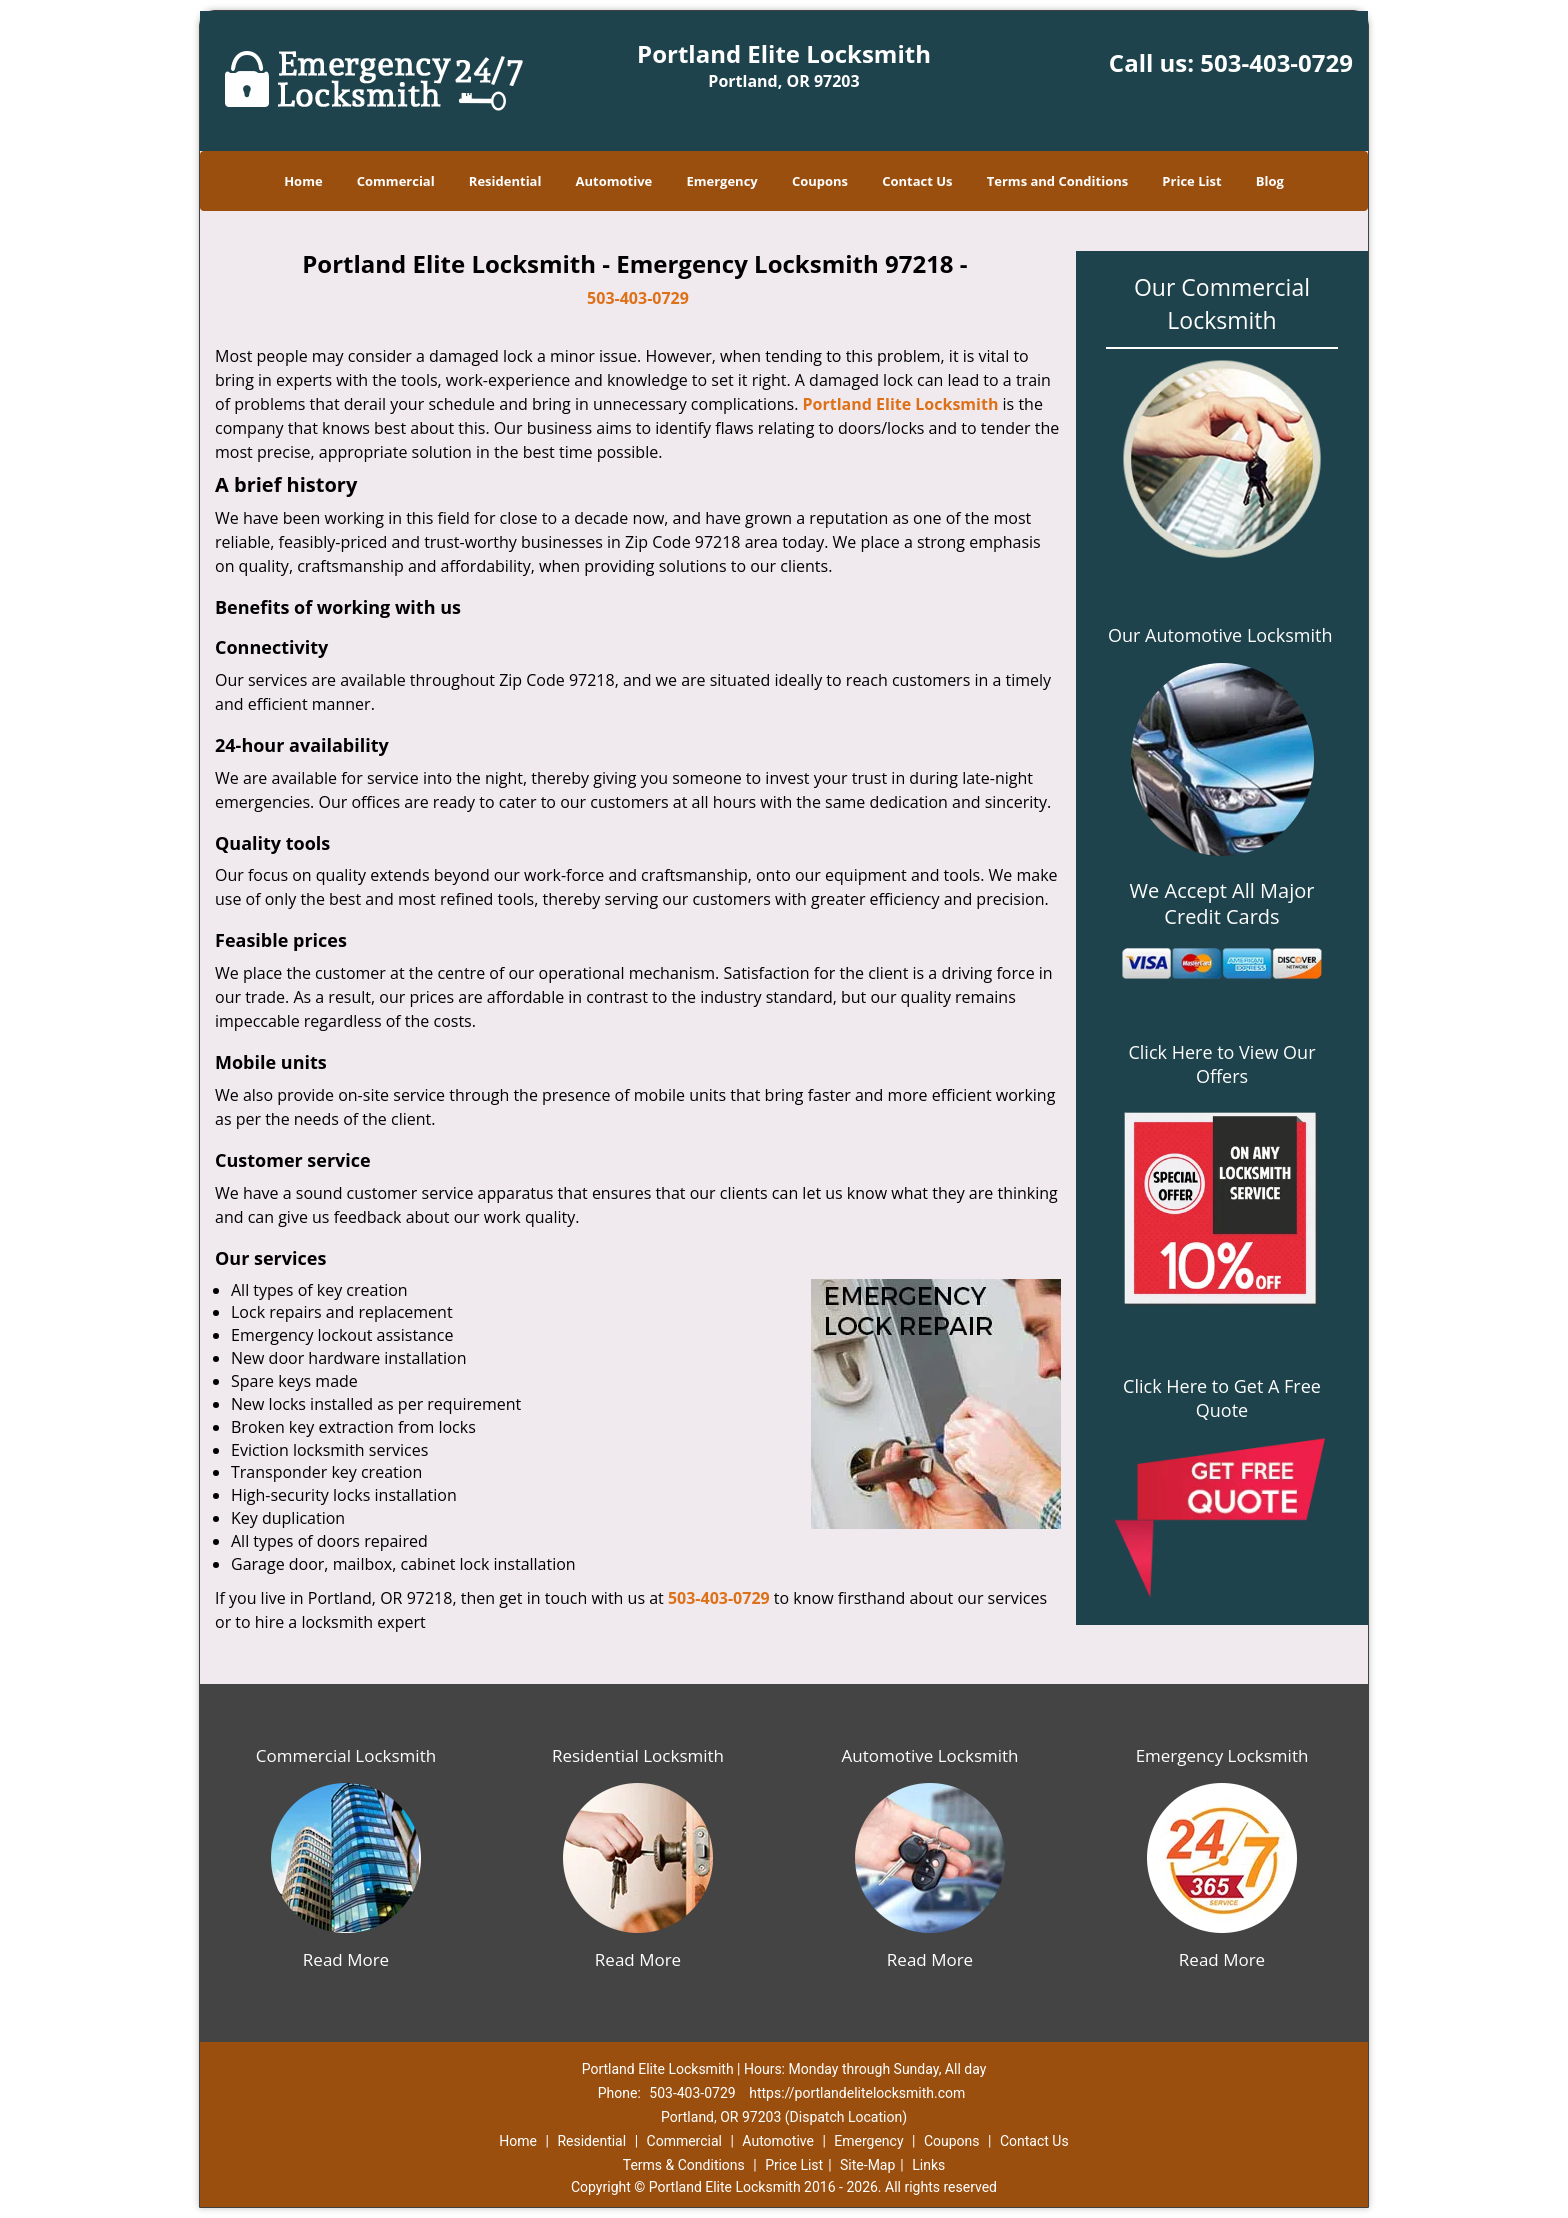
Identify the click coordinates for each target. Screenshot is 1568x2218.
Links (928, 2165)
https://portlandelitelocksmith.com (857, 2093)
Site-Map (867, 2165)
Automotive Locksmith (929, 1755)
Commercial (396, 181)
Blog (1270, 181)
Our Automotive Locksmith (1220, 635)
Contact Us (917, 181)
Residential (505, 181)
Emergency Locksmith (1222, 1755)
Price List (1191, 181)
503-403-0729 (1276, 62)
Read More (346, 1959)
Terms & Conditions (684, 2165)
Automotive (614, 181)
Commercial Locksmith (346, 1755)
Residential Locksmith (638, 1755)
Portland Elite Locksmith (901, 404)
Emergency (721, 181)
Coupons (820, 181)
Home (303, 181)
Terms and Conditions (1057, 181)
